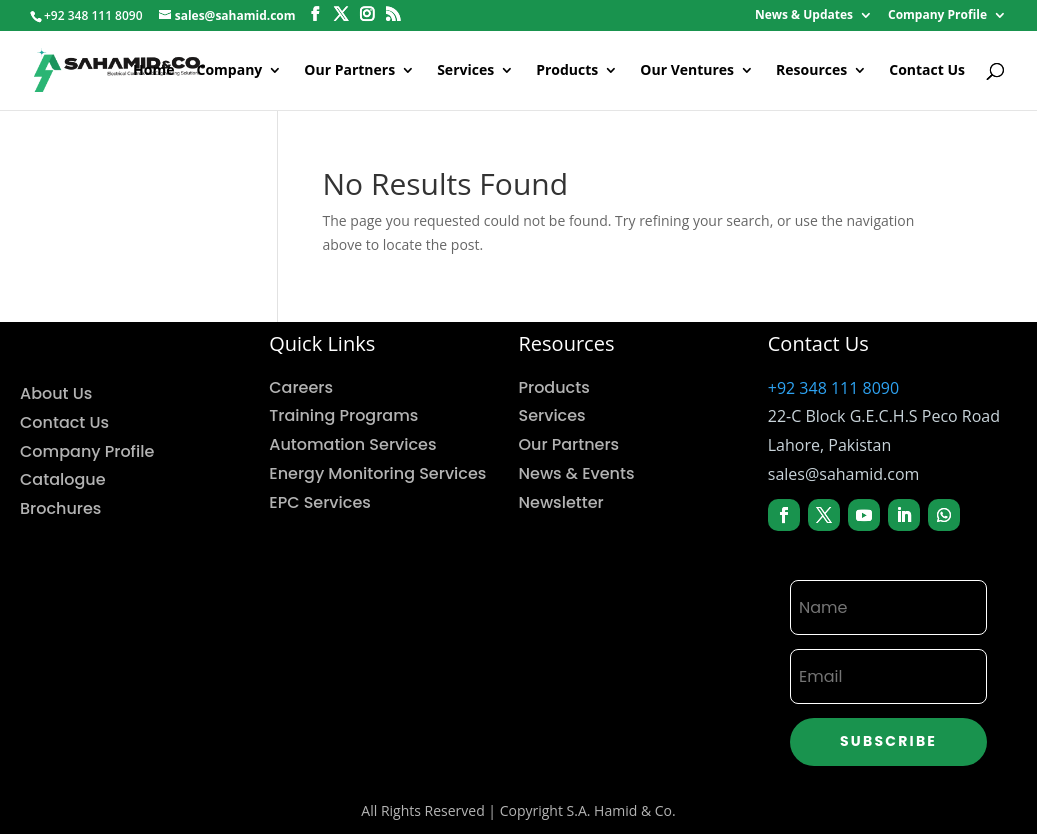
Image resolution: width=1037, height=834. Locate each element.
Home (153, 71)
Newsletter (561, 502)
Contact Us (927, 71)
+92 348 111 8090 (833, 388)
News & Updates (804, 16)
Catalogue (63, 479)
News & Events (577, 473)
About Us (56, 393)
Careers (301, 387)
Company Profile (937, 16)
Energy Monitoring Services (377, 473)
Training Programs (343, 415)
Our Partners (349, 71)
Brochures (60, 508)
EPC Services (320, 502)
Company (230, 71)
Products (567, 71)
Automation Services (352, 444)
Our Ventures (687, 71)
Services (465, 71)
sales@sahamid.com (844, 474)
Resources (811, 71)
